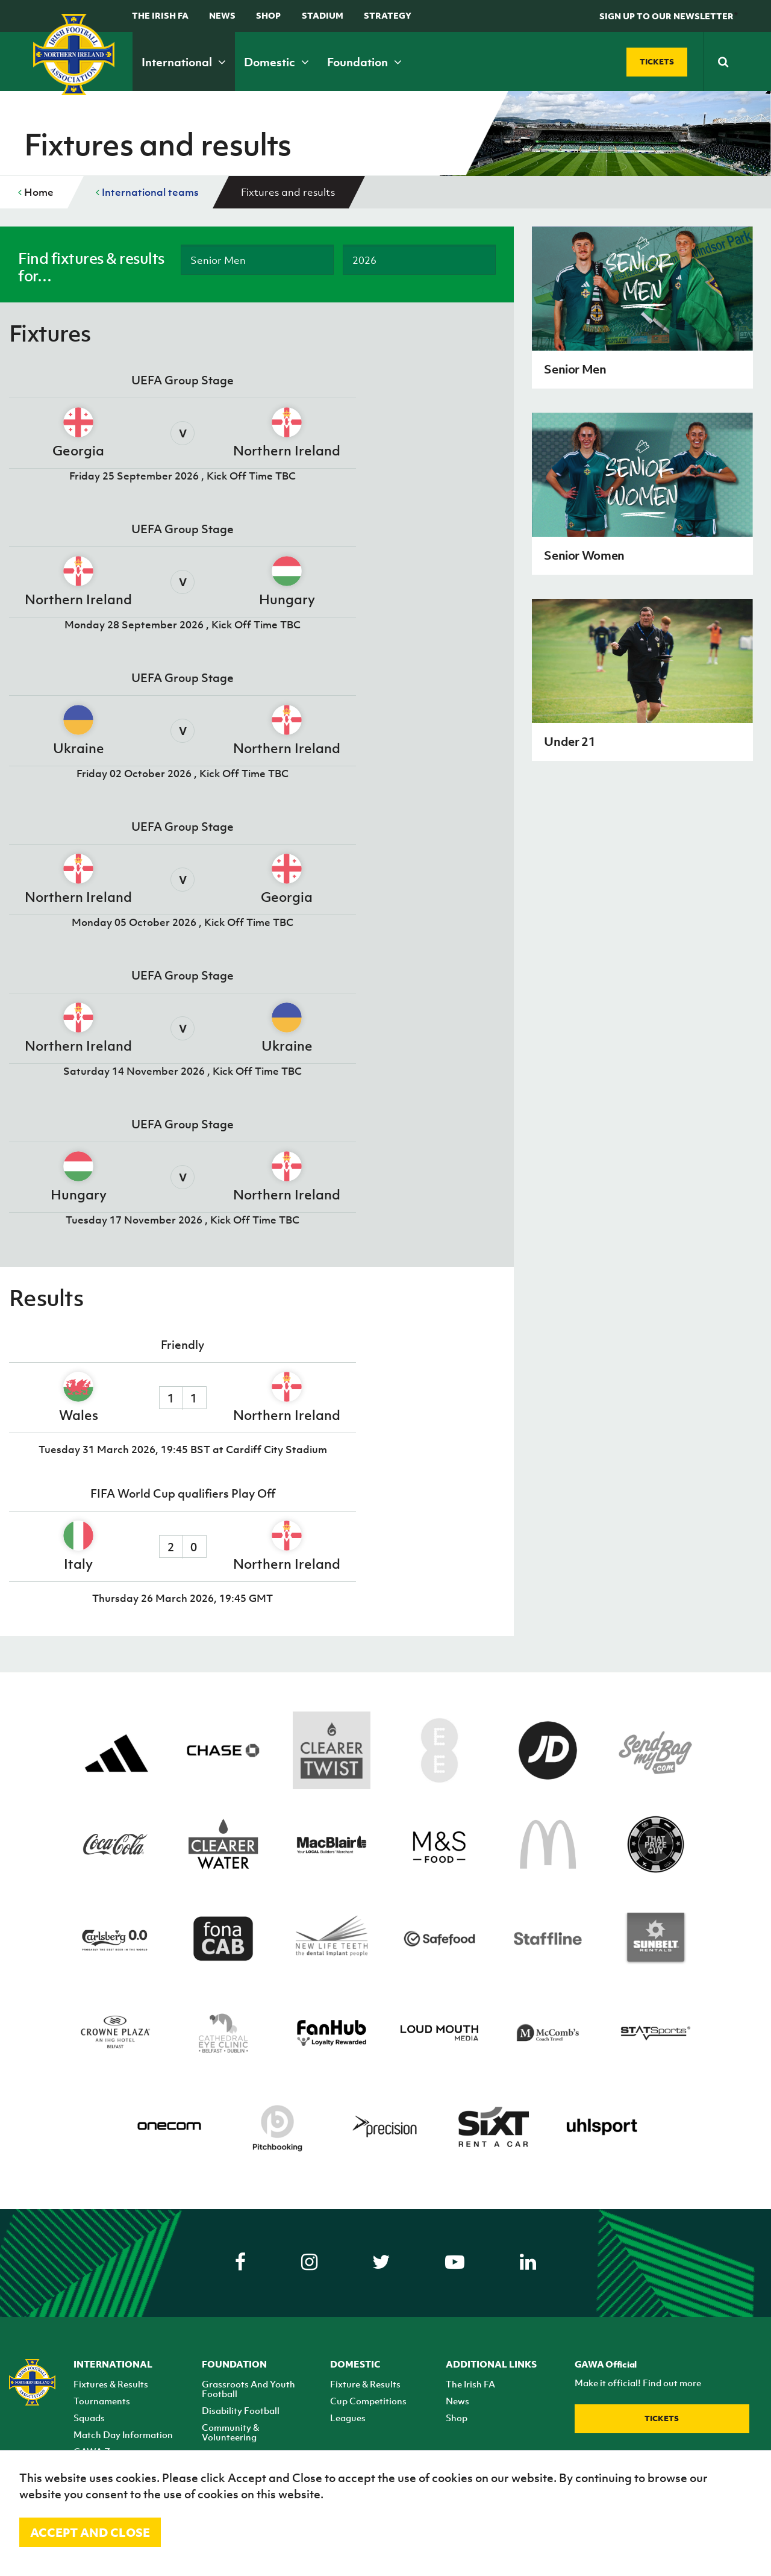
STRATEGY (387, 15)
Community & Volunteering (230, 2432)
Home (36, 192)
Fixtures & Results (110, 2384)
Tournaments (101, 2401)
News (222, 15)
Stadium (322, 15)
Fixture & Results (365, 2384)
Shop (268, 15)
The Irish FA (160, 15)
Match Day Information (123, 2434)
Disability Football (240, 2410)
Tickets (662, 2418)
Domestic (276, 62)
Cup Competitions (368, 2401)
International (184, 62)
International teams (147, 192)
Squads (89, 2418)
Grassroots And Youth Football (248, 2388)
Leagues (348, 2418)
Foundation (364, 62)
